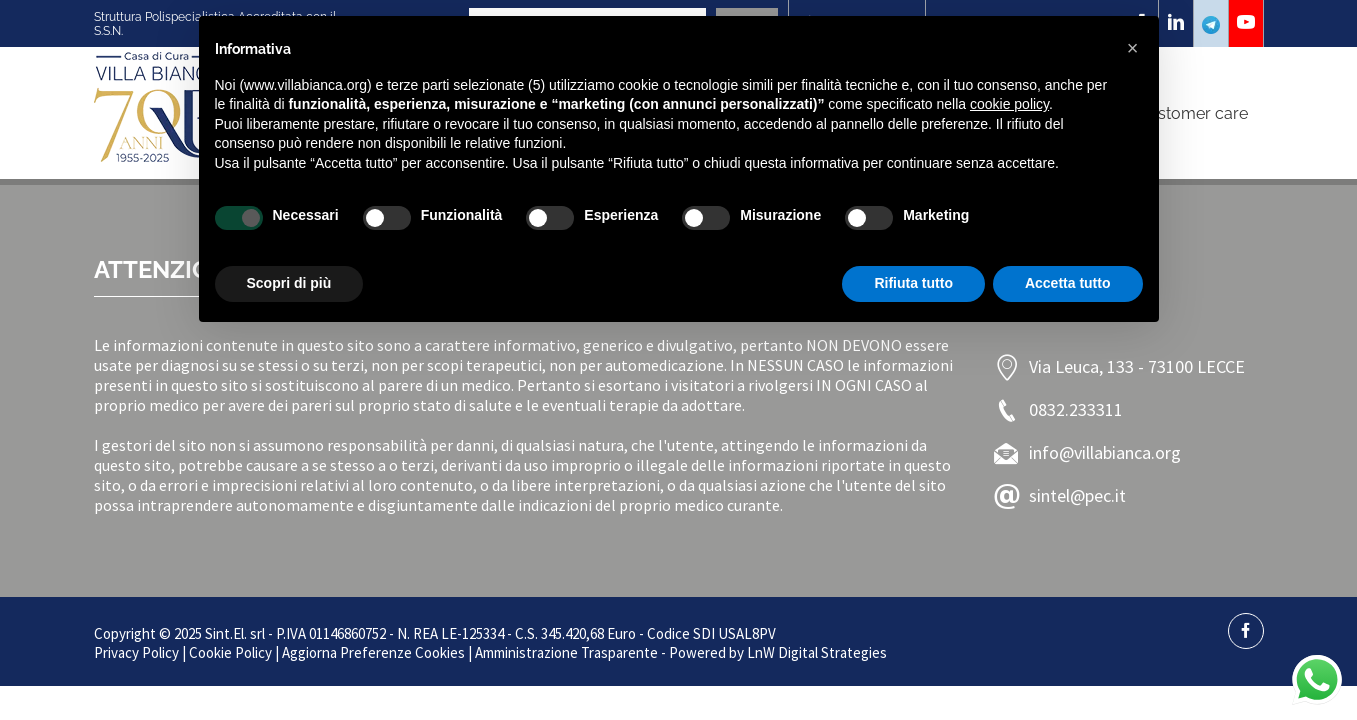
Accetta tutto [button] (1068, 283)
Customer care (1192, 113)
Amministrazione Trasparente (566, 652)
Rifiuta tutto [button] (913, 283)
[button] (1133, 48)
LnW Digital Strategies (817, 652)
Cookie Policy (230, 652)
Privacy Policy (136, 652)
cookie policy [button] (1009, 104)
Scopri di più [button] (289, 283)
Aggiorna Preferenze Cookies (373, 652)
